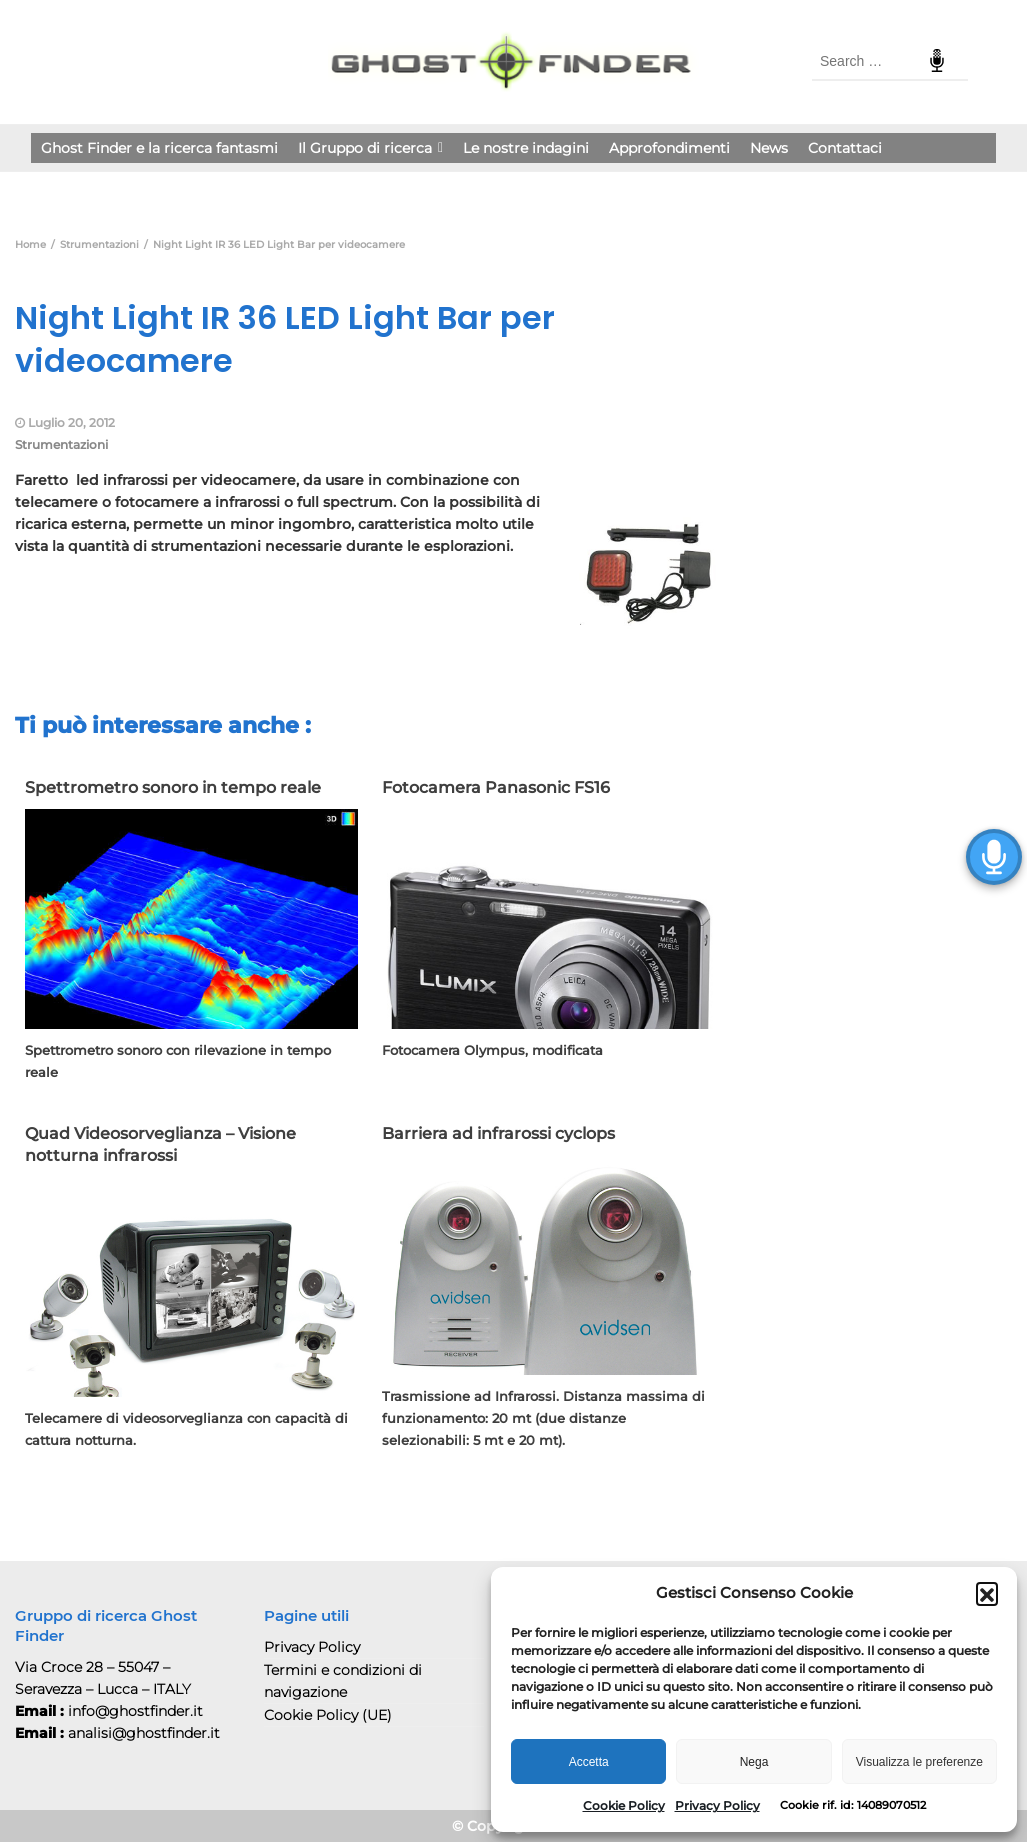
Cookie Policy (624, 1805)
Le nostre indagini (526, 148)
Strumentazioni (61, 444)
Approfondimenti (669, 148)
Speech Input (937, 61)
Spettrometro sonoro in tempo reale (173, 787)
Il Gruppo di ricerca (370, 148)
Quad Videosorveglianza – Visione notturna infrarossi (160, 1144)
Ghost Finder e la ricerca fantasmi (159, 148)
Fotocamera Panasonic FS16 (496, 787)
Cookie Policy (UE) (328, 1715)
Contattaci (845, 148)
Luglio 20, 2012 (71, 422)
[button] (987, 1593)
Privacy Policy (717, 1805)
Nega (754, 1762)
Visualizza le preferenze (919, 1762)
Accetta (589, 1762)
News (769, 148)
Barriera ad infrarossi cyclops (498, 1133)
